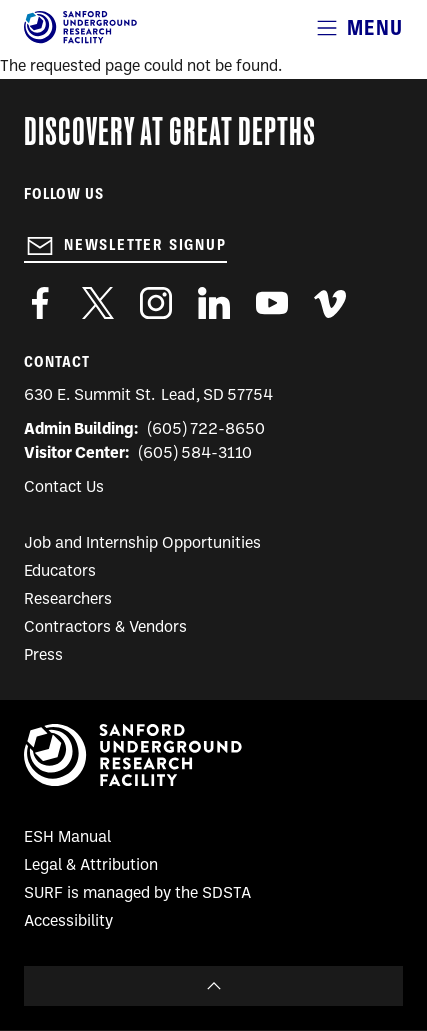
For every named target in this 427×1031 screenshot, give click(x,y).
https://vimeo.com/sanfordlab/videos (330, 303)
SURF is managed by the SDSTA (137, 894)
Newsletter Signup (145, 245)
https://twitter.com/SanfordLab (98, 303)
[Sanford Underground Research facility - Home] (80, 40)
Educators (60, 572)
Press (43, 656)
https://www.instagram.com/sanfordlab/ (156, 303)
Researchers (68, 600)
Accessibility (68, 922)
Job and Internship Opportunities (142, 544)
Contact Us (64, 488)
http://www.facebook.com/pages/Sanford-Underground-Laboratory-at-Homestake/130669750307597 (40, 303)
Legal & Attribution (91, 866)
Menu (375, 27)
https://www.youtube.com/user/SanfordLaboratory (272, 303)
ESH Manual (67, 838)
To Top (213, 986)
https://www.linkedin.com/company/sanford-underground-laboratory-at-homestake (214, 303)
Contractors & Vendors (105, 628)
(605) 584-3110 (195, 454)
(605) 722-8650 (206, 430)
